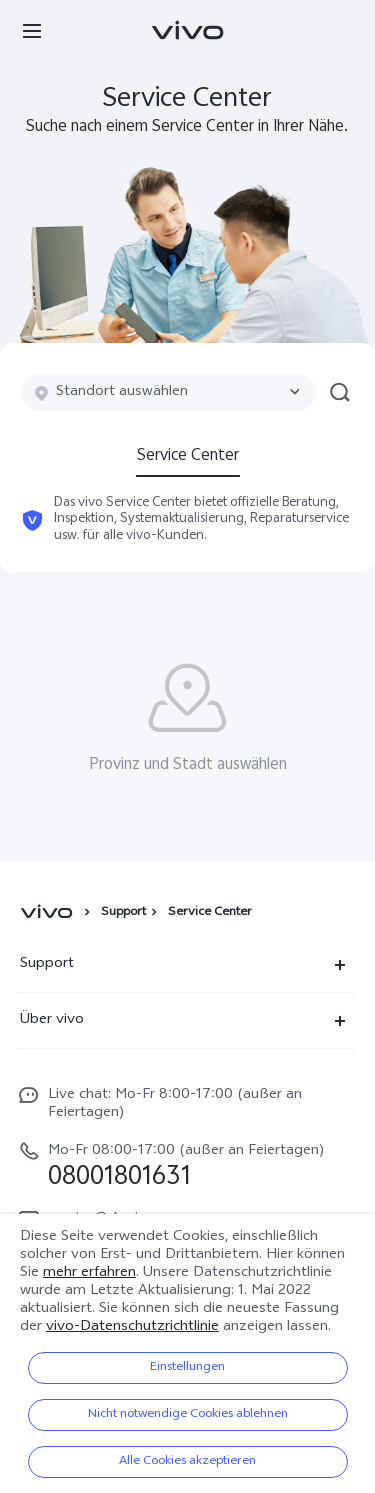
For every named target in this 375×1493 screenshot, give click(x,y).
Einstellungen (187, 1368)
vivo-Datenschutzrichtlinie (132, 1327)
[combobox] (168, 393)
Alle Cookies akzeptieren (187, 1462)
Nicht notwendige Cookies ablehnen (188, 1415)
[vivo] (49, 913)
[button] (32, 30)
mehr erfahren (89, 1273)
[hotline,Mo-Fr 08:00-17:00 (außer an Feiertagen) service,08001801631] (187, 1165)
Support (123, 913)
